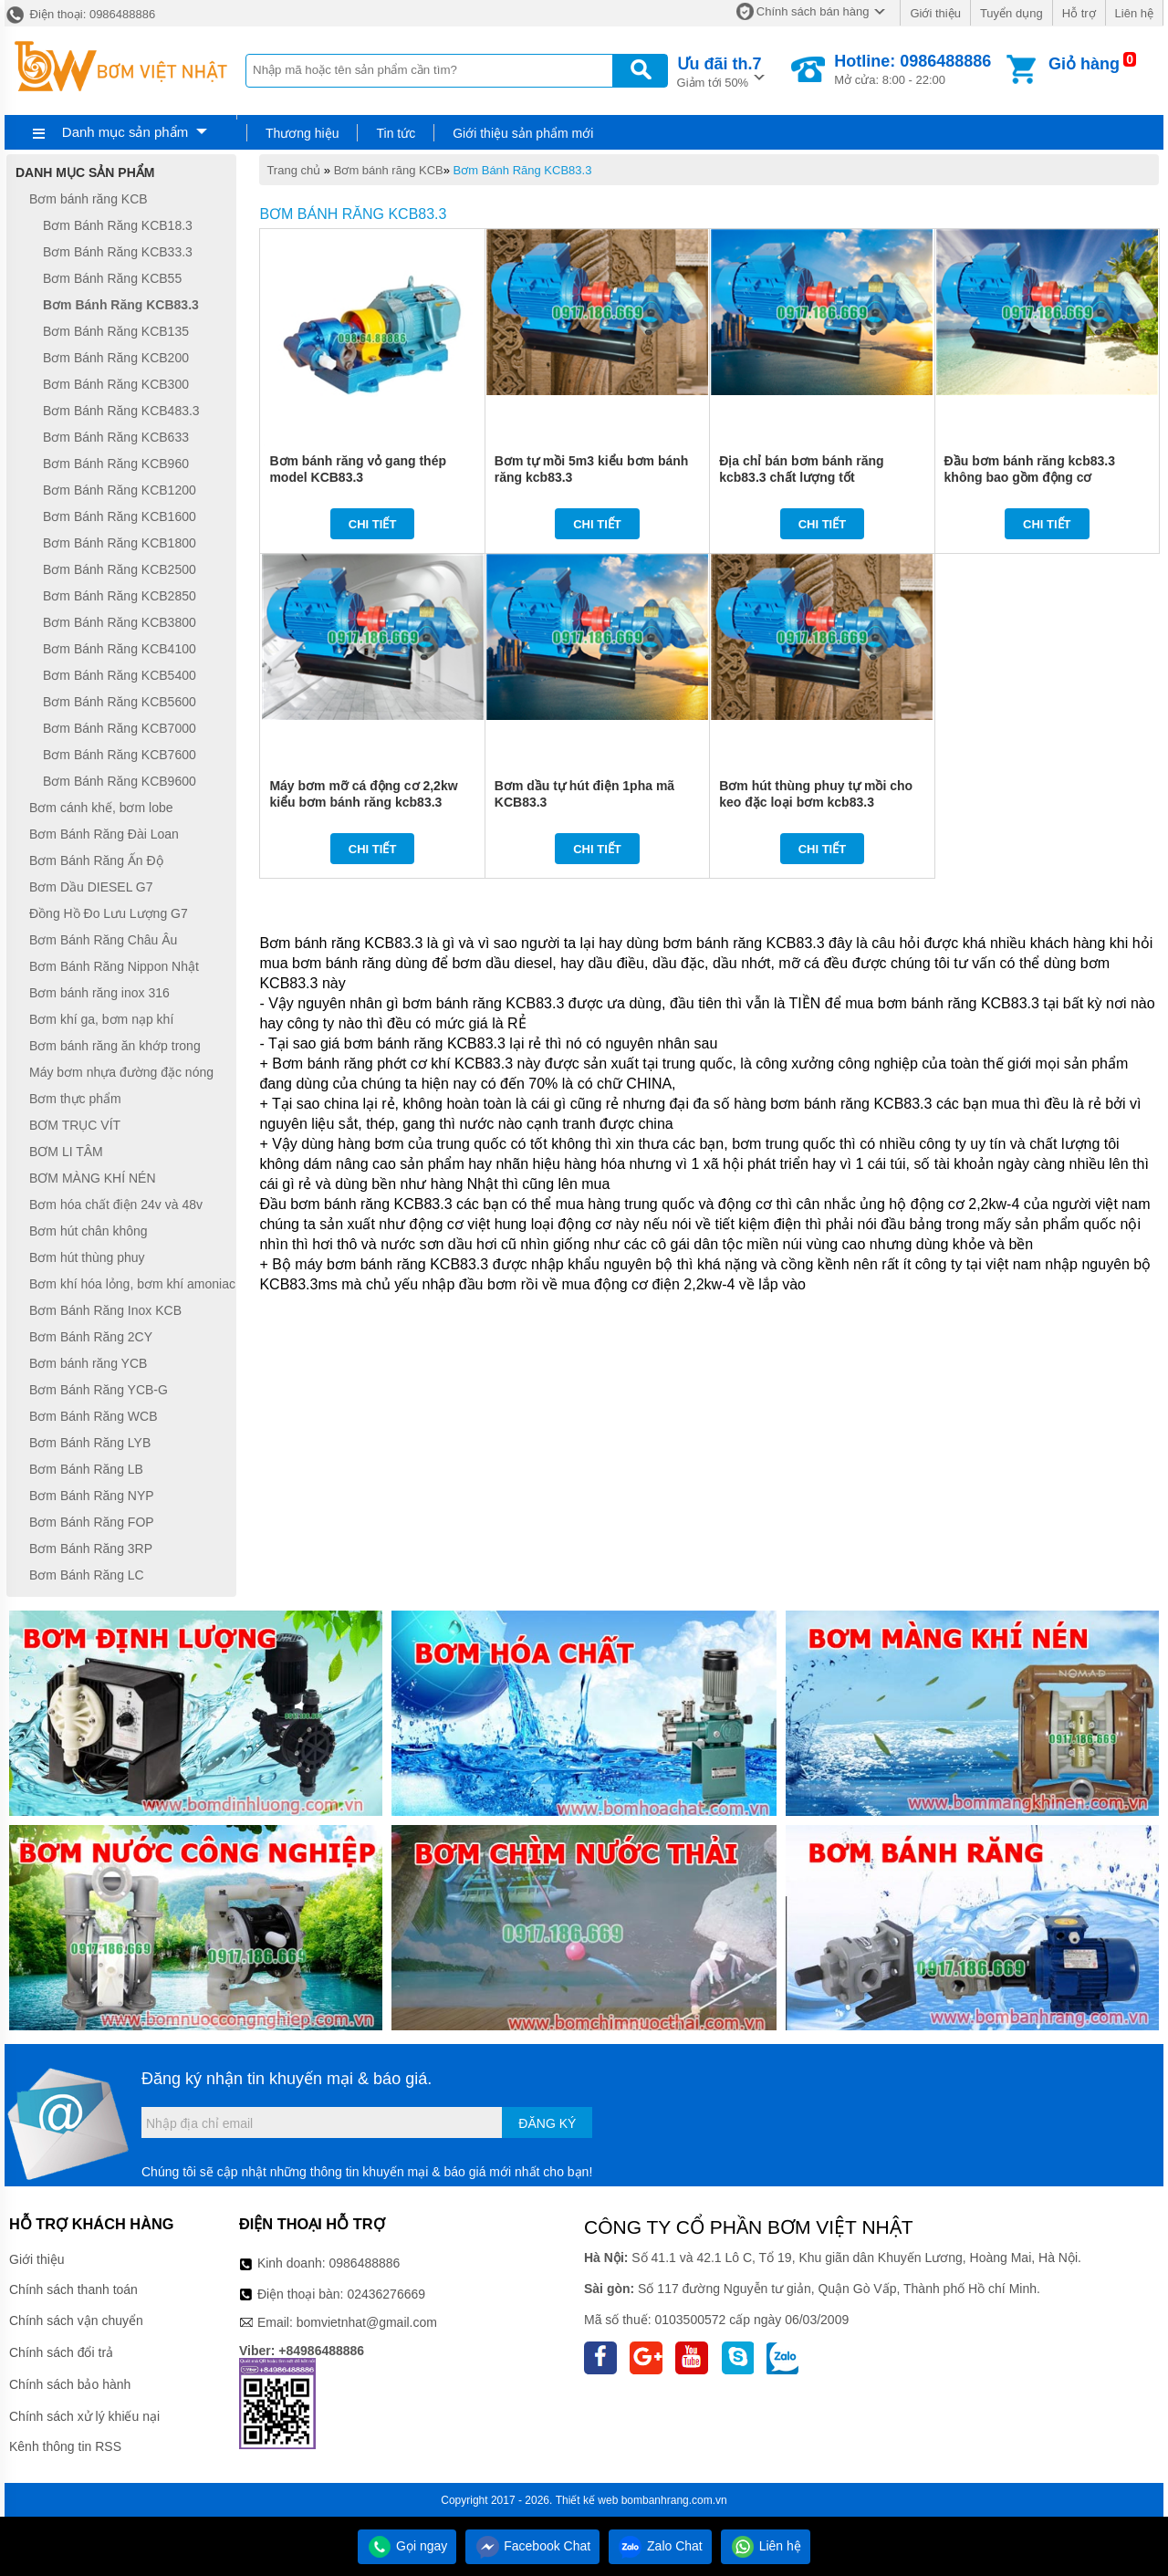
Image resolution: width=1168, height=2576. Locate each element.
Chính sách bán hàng (813, 11)
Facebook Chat (532, 2546)
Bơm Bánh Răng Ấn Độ (96, 860)
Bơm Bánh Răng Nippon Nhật (114, 966)
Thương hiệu (302, 133)
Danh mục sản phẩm (125, 132)
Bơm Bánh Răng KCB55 (112, 278)
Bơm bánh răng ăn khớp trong (115, 1045)
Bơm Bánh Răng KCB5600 (119, 701)
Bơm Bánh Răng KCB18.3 (118, 225)
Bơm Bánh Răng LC (86, 1575)
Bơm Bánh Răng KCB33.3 (118, 252)
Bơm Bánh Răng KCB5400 (119, 675)
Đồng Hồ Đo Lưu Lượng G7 (108, 913)
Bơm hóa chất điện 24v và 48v (116, 1204)
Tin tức (395, 133)
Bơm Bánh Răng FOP (91, 1522)
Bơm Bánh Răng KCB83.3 (523, 170)
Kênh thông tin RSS (65, 2446)
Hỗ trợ (1079, 13)
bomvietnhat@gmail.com (367, 2322)
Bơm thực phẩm (75, 1098)
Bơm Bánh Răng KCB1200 (119, 490)
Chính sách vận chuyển (76, 2320)
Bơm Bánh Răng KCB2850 (119, 596)
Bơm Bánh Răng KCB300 (116, 384)
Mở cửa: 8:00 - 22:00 (912, 69)
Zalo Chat (660, 2546)
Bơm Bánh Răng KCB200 (116, 357)
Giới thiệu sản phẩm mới (523, 133)
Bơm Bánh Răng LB (86, 1469)
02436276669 (386, 2294)
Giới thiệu (935, 13)
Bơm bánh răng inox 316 (99, 993)
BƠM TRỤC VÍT (74, 1125)
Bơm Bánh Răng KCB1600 (119, 516)
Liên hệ (1134, 13)
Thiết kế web (587, 2500)
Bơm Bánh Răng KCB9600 (119, 781)
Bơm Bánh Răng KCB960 (116, 463)
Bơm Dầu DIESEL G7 (91, 887)
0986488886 (365, 2263)
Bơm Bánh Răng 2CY (90, 1337)
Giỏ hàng (1084, 64)
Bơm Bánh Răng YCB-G (98, 1389)
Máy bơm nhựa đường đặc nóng (121, 1072)
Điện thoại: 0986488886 (80, 14)
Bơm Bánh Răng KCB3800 (119, 622)
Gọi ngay (407, 2546)
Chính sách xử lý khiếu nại (84, 2416)
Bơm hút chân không (88, 1231)
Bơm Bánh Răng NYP (91, 1495)
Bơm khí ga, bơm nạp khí (101, 1019)
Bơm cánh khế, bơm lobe (101, 807)
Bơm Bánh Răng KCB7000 (119, 728)
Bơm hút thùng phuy (87, 1257)
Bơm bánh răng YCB (88, 1363)
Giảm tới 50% (719, 70)
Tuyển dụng (1011, 13)
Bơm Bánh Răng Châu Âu (103, 940)
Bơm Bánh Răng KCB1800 (119, 543)
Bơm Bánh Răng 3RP (90, 1548)
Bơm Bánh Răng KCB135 (116, 331)
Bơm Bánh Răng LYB (90, 1442)
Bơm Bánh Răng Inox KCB (105, 1310)
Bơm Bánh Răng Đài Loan (104, 834)
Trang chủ (293, 170)
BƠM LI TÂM (66, 1151)
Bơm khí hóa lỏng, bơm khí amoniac (132, 1284)
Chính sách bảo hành (69, 2384)
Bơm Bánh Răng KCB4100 (119, 648)
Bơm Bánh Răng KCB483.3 (121, 410)
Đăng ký (547, 2123)
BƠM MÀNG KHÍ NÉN (92, 1178)
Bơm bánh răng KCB (388, 170)
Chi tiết (373, 524)
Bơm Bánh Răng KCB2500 (119, 569)
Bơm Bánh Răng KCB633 (116, 437)
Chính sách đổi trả (61, 2352)
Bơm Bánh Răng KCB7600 (119, 754)
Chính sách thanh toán (73, 2289)
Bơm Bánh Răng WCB (93, 1416)
